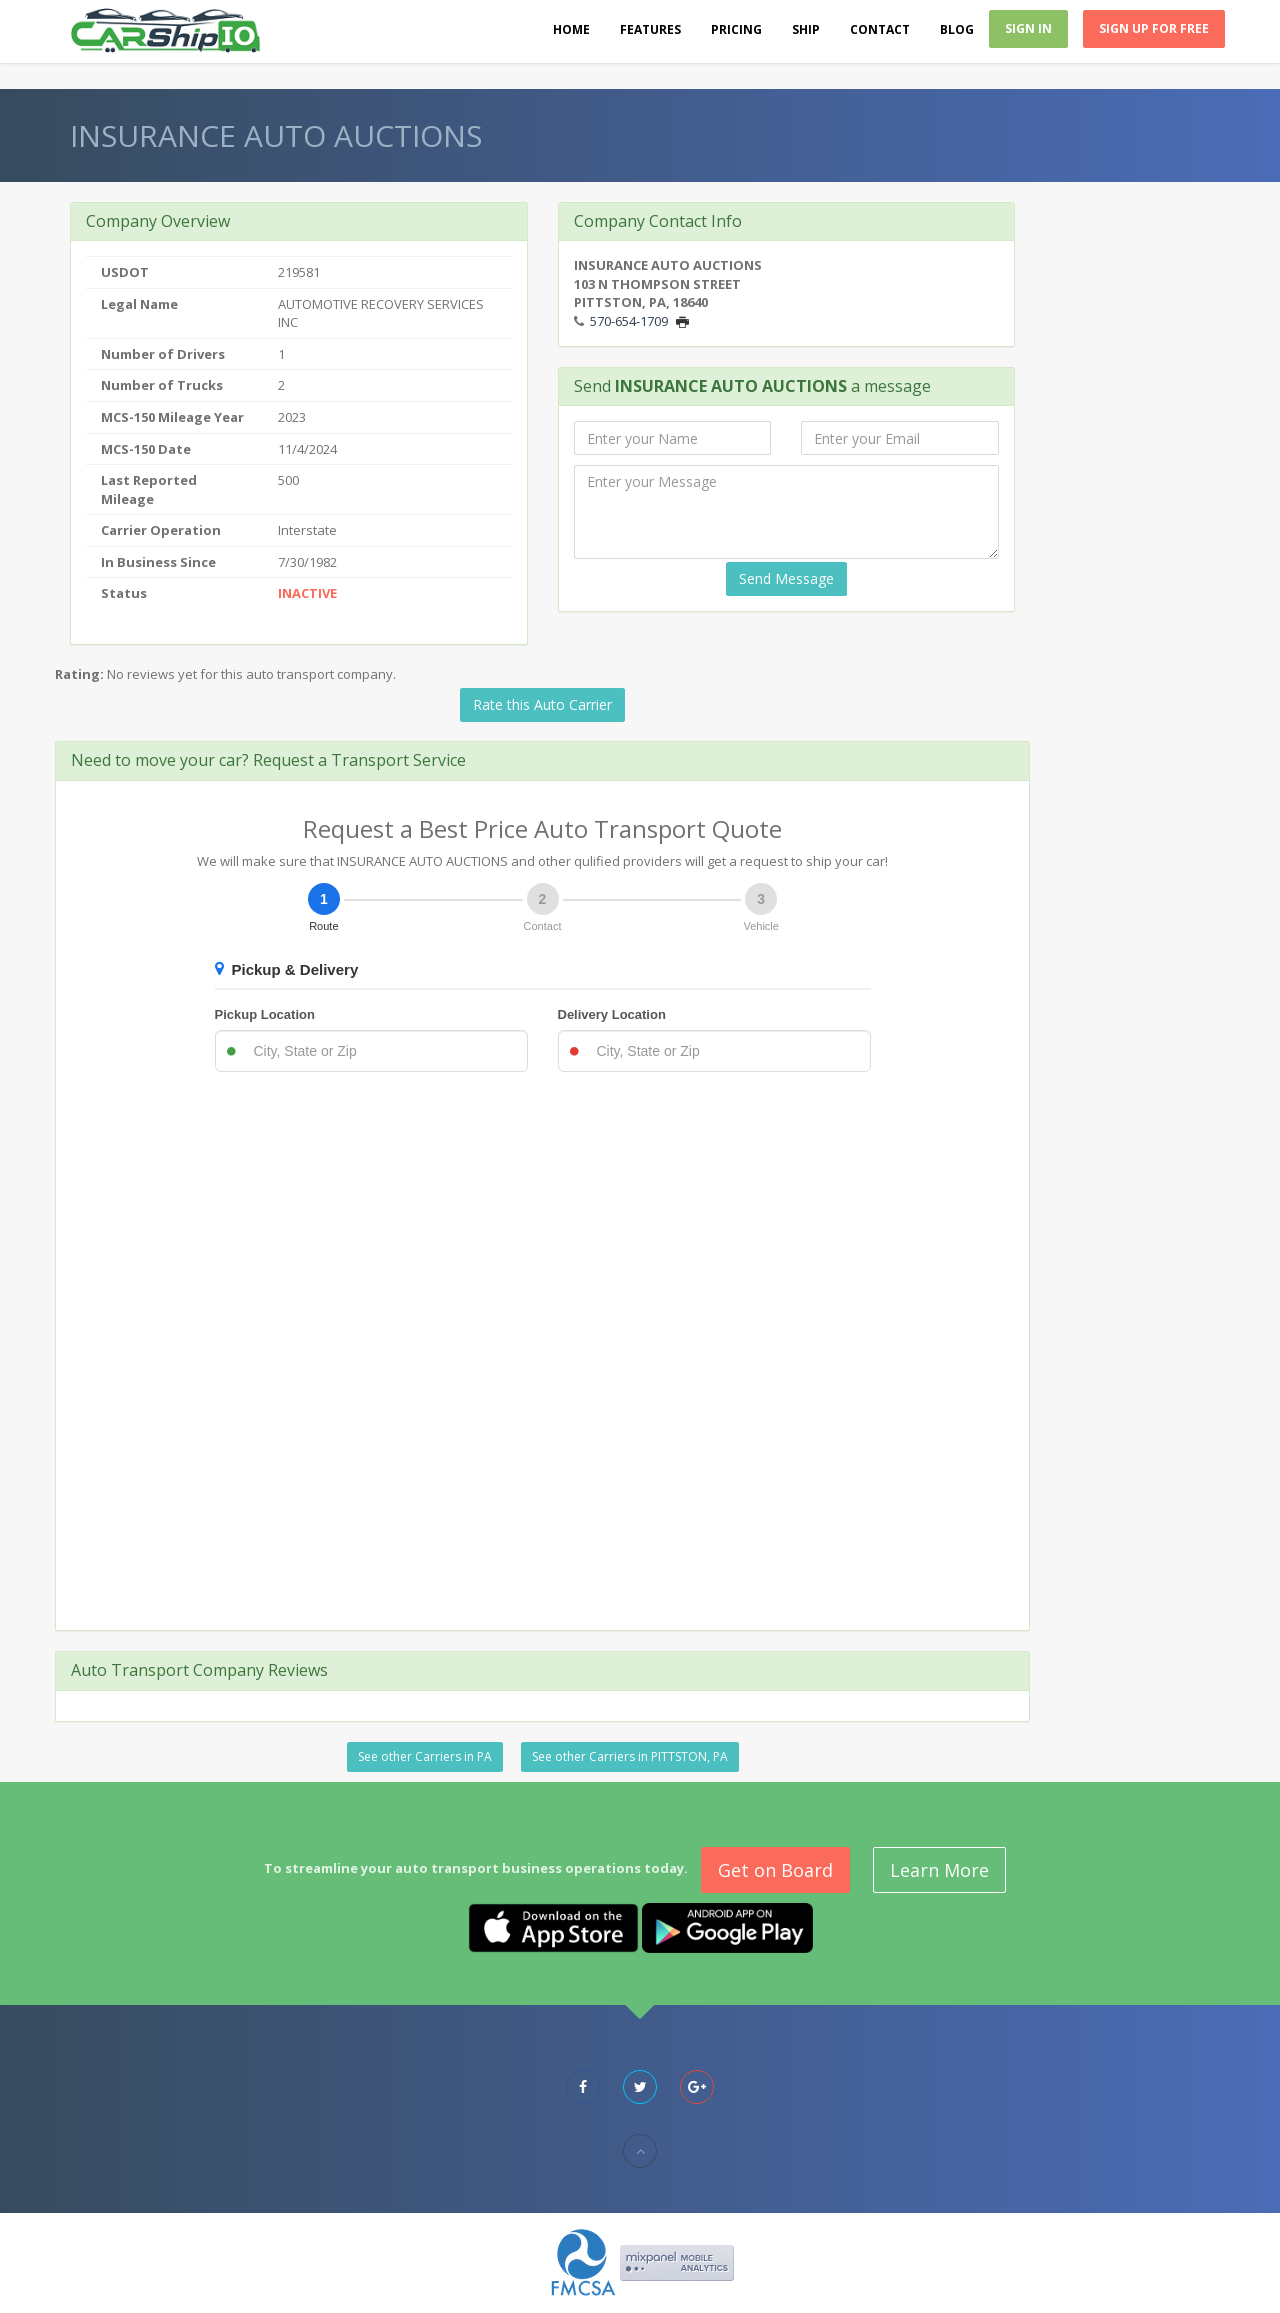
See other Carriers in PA (425, 1756)
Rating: (79, 674)
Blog (957, 29)
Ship (806, 29)
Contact (880, 29)
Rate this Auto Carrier (542, 704)
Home (571, 29)
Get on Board (775, 1870)
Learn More (939, 1870)
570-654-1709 (629, 321)
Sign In (1028, 28)
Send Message (786, 578)
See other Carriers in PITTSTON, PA (630, 1756)
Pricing (736, 29)
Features (650, 29)
